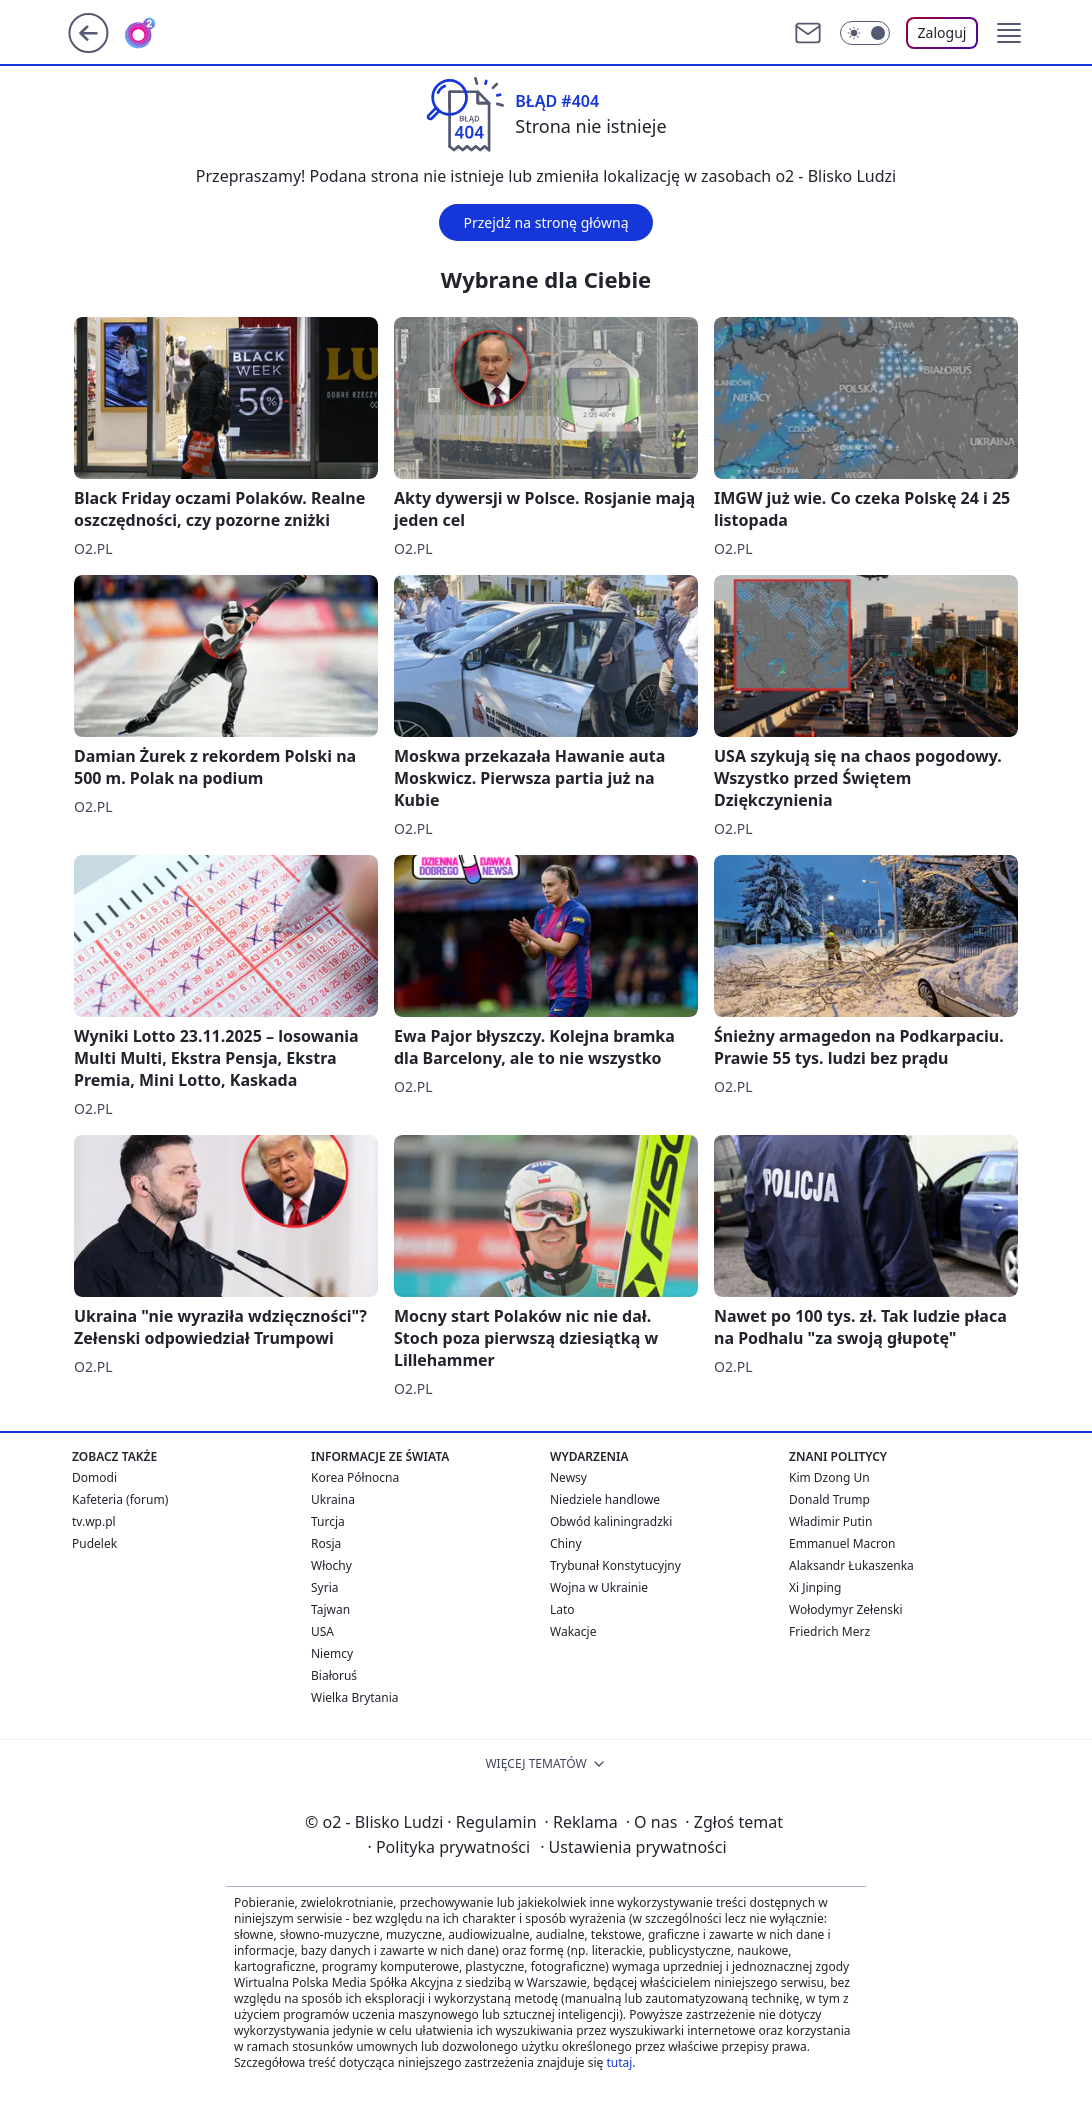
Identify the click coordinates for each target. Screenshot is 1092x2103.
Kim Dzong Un (829, 1477)
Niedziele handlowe (605, 1499)
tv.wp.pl (94, 1521)
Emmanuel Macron (842, 1543)
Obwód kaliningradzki (611, 1521)
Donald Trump (829, 1499)
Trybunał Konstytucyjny (615, 1565)
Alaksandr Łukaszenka (851, 1565)
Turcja (328, 1521)
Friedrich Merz (829, 1631)
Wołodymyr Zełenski (846, 1609)
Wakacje (573, 1631)
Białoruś (334, 1675)
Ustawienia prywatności (633, 1847)
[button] (1009, 33)
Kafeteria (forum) (120, 1499)
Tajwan (330, 1609)
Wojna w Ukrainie (599, 1587)
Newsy (568, 1477)
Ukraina (333, 1499)
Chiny (566, 1543)
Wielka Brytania (355, 1697)
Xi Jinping (815, 1587)
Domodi (94, 1477)
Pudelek (94, 1543)
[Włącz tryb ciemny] (865, 33)
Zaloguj (942, 32)
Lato (562, 1609)
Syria (325, 1587)
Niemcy (332, 1653)
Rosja (326, 1543)
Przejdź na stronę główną (545, 222)
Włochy (331, 1565)
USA (322, 1631)
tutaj (619, 2062)
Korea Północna (355, 1477)
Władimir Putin (830, 1521)
